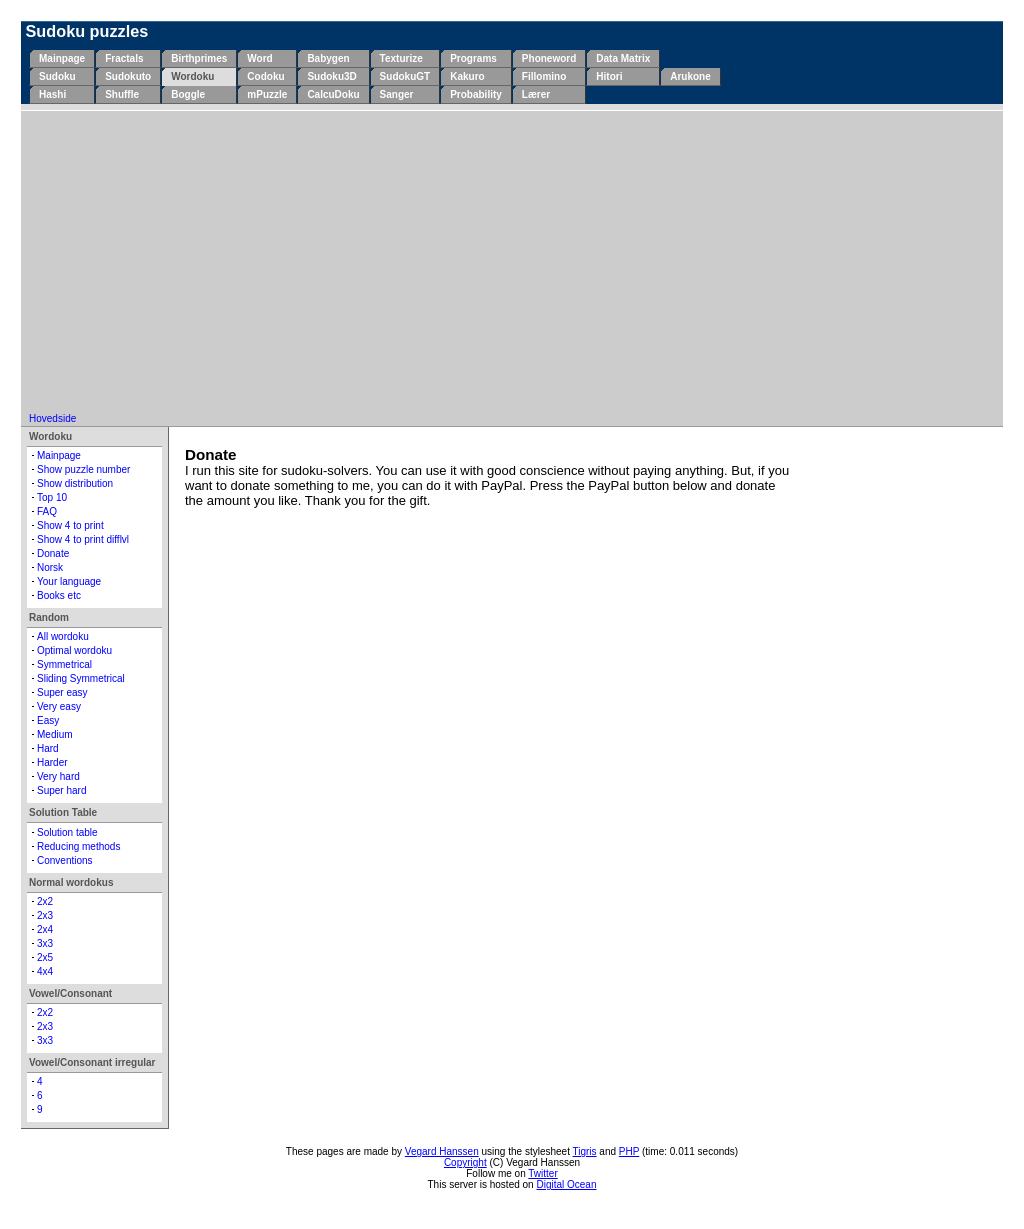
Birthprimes (199, 58)
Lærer (536, 94)
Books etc (59, 595)
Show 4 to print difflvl (83, 539)
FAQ (47, 511)
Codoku (265, 76)
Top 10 (52, 497)
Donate (53, 553)
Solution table (67, 832)
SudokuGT (405, 76)
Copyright (465, 1162)
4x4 (45, 971)
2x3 (45, 915)
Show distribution (75, 483)
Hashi (52, 94)
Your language (69, 581)
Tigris (585, 1151)
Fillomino (544, 76)
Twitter (542, 1173)
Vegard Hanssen (442, 1151)
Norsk (50, 567)
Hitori (609, 76)
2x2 (45, 901)
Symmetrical (64, 664)
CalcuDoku (333, 94)
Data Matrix (623, 58)
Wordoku (192, 76)
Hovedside (52, 418)
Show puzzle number (83, 469)
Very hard (58, 776)
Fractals (124, 58)
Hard (48, 748)
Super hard (61, 790)
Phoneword (549, 58)
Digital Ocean (566, 1184)
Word (259, 58)
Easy (48, 720)
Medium (55, 734)
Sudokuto (128, 76)
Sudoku (57, 76)
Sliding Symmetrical (81, 678)
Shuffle (122, 94)
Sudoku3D (331, 76)
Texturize (401, 58)
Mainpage (62, 58)
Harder (52, 762)
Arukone (690, 76)
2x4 (45, 929)
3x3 (45, 943)
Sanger (397, 94)
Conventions (65, 860)
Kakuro (467, 76)
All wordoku (63, 636)
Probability (476, 94)
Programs (473, 58)
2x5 (45, 957)
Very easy (59, 706)
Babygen (328, 58)
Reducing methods (78, 846)
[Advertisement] (512, 263)
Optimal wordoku (74, 650)
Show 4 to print (70, 525)
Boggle (188, 94)
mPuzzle (267, 94)
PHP (629, 1151)
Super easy (62, 692)
